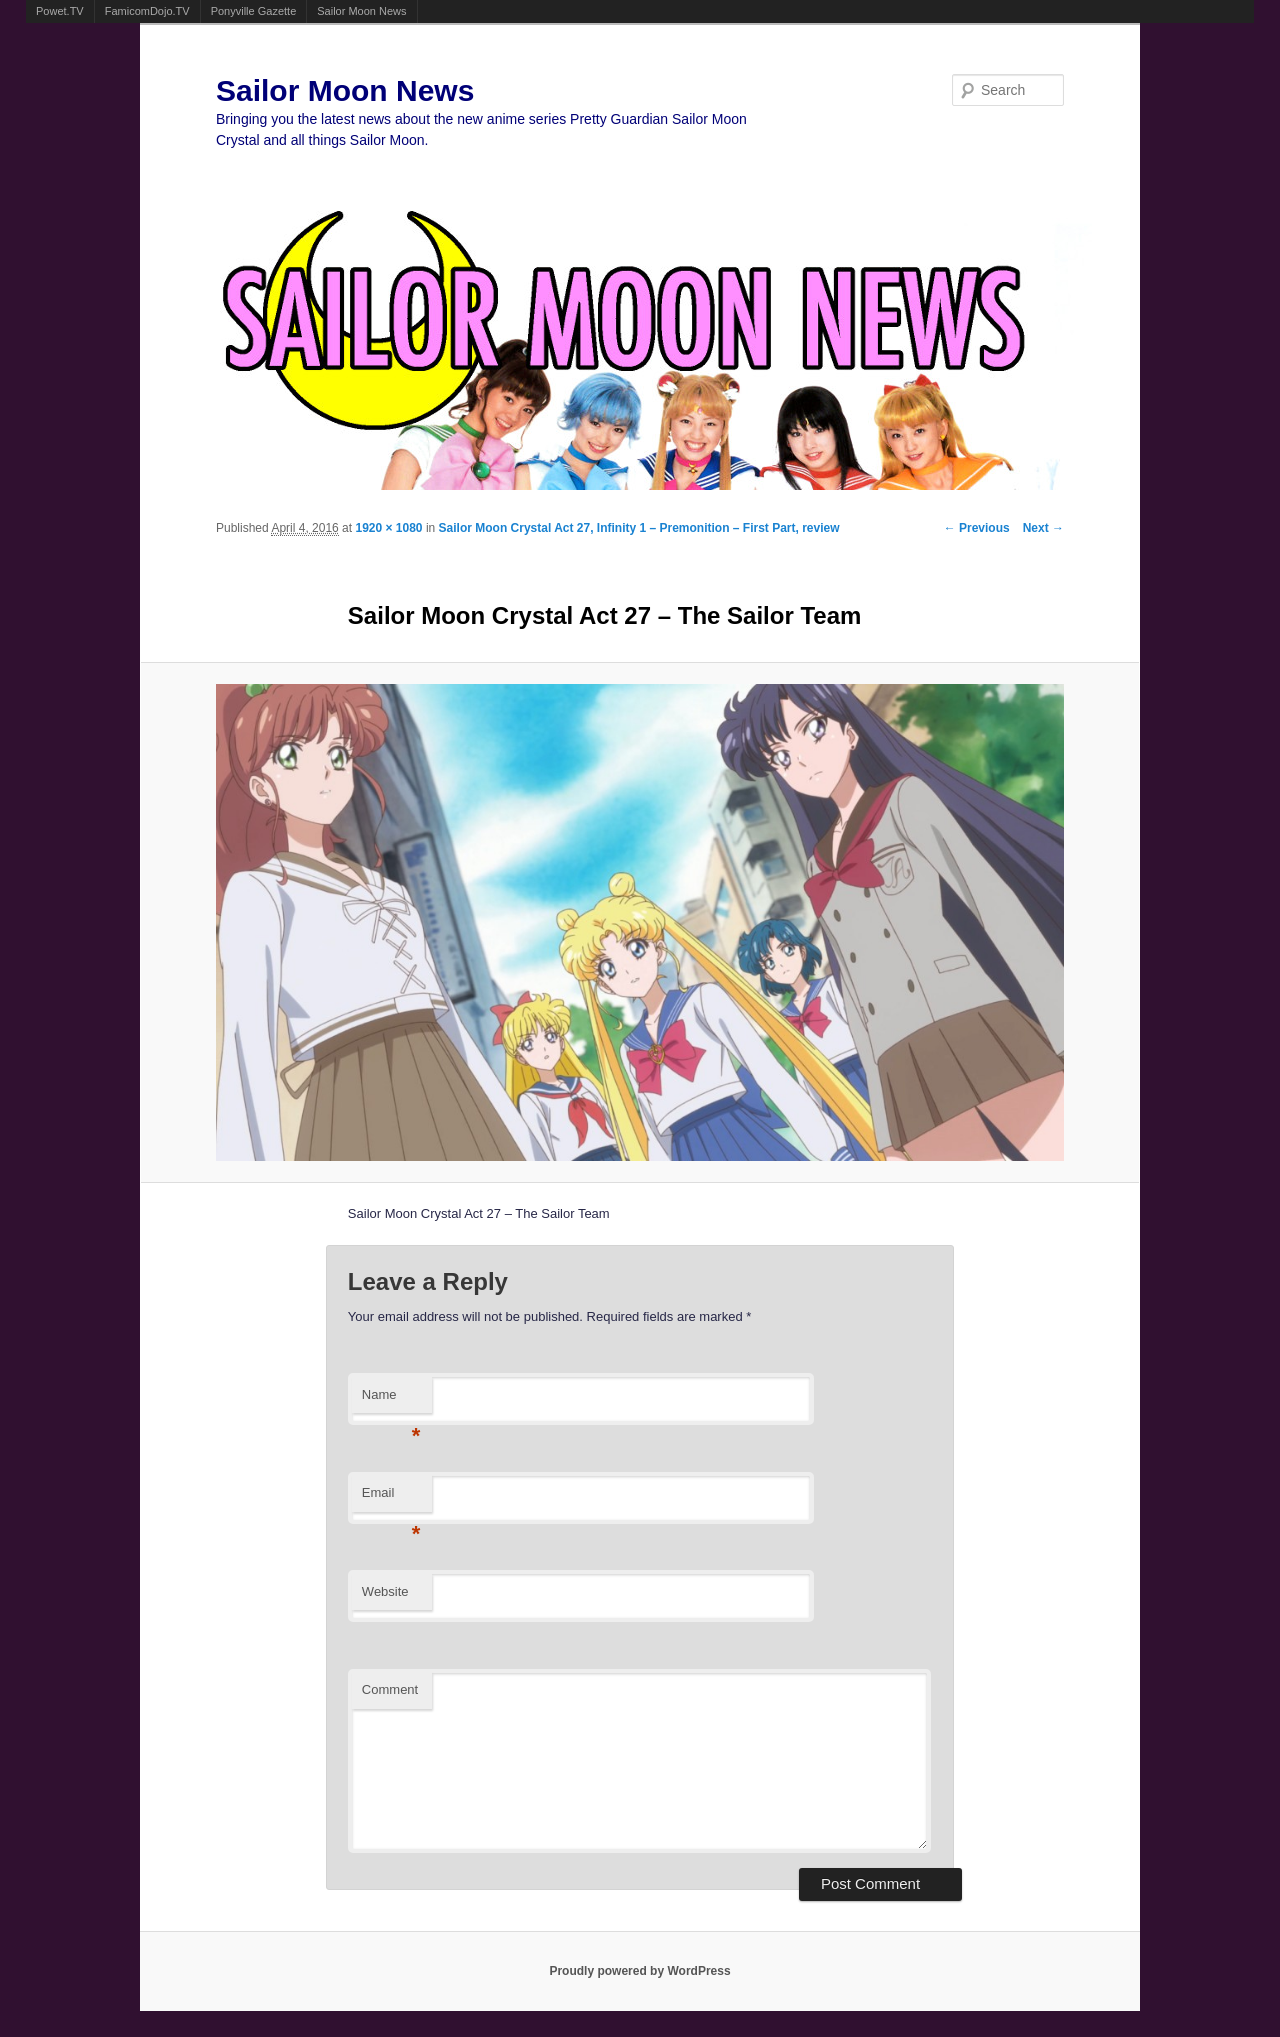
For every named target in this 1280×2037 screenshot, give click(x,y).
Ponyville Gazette (254, 11)
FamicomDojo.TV (147, 11)
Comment (390, 1689)
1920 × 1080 (388, 528)
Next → (1043, 528)
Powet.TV (60, 11)
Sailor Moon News (361, 11)
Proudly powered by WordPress (639, 1971)
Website (385, 1591)
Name (391, 1400)
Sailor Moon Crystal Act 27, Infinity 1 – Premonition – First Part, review (639, 528)
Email (391, 1498)
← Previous (977, 528)
